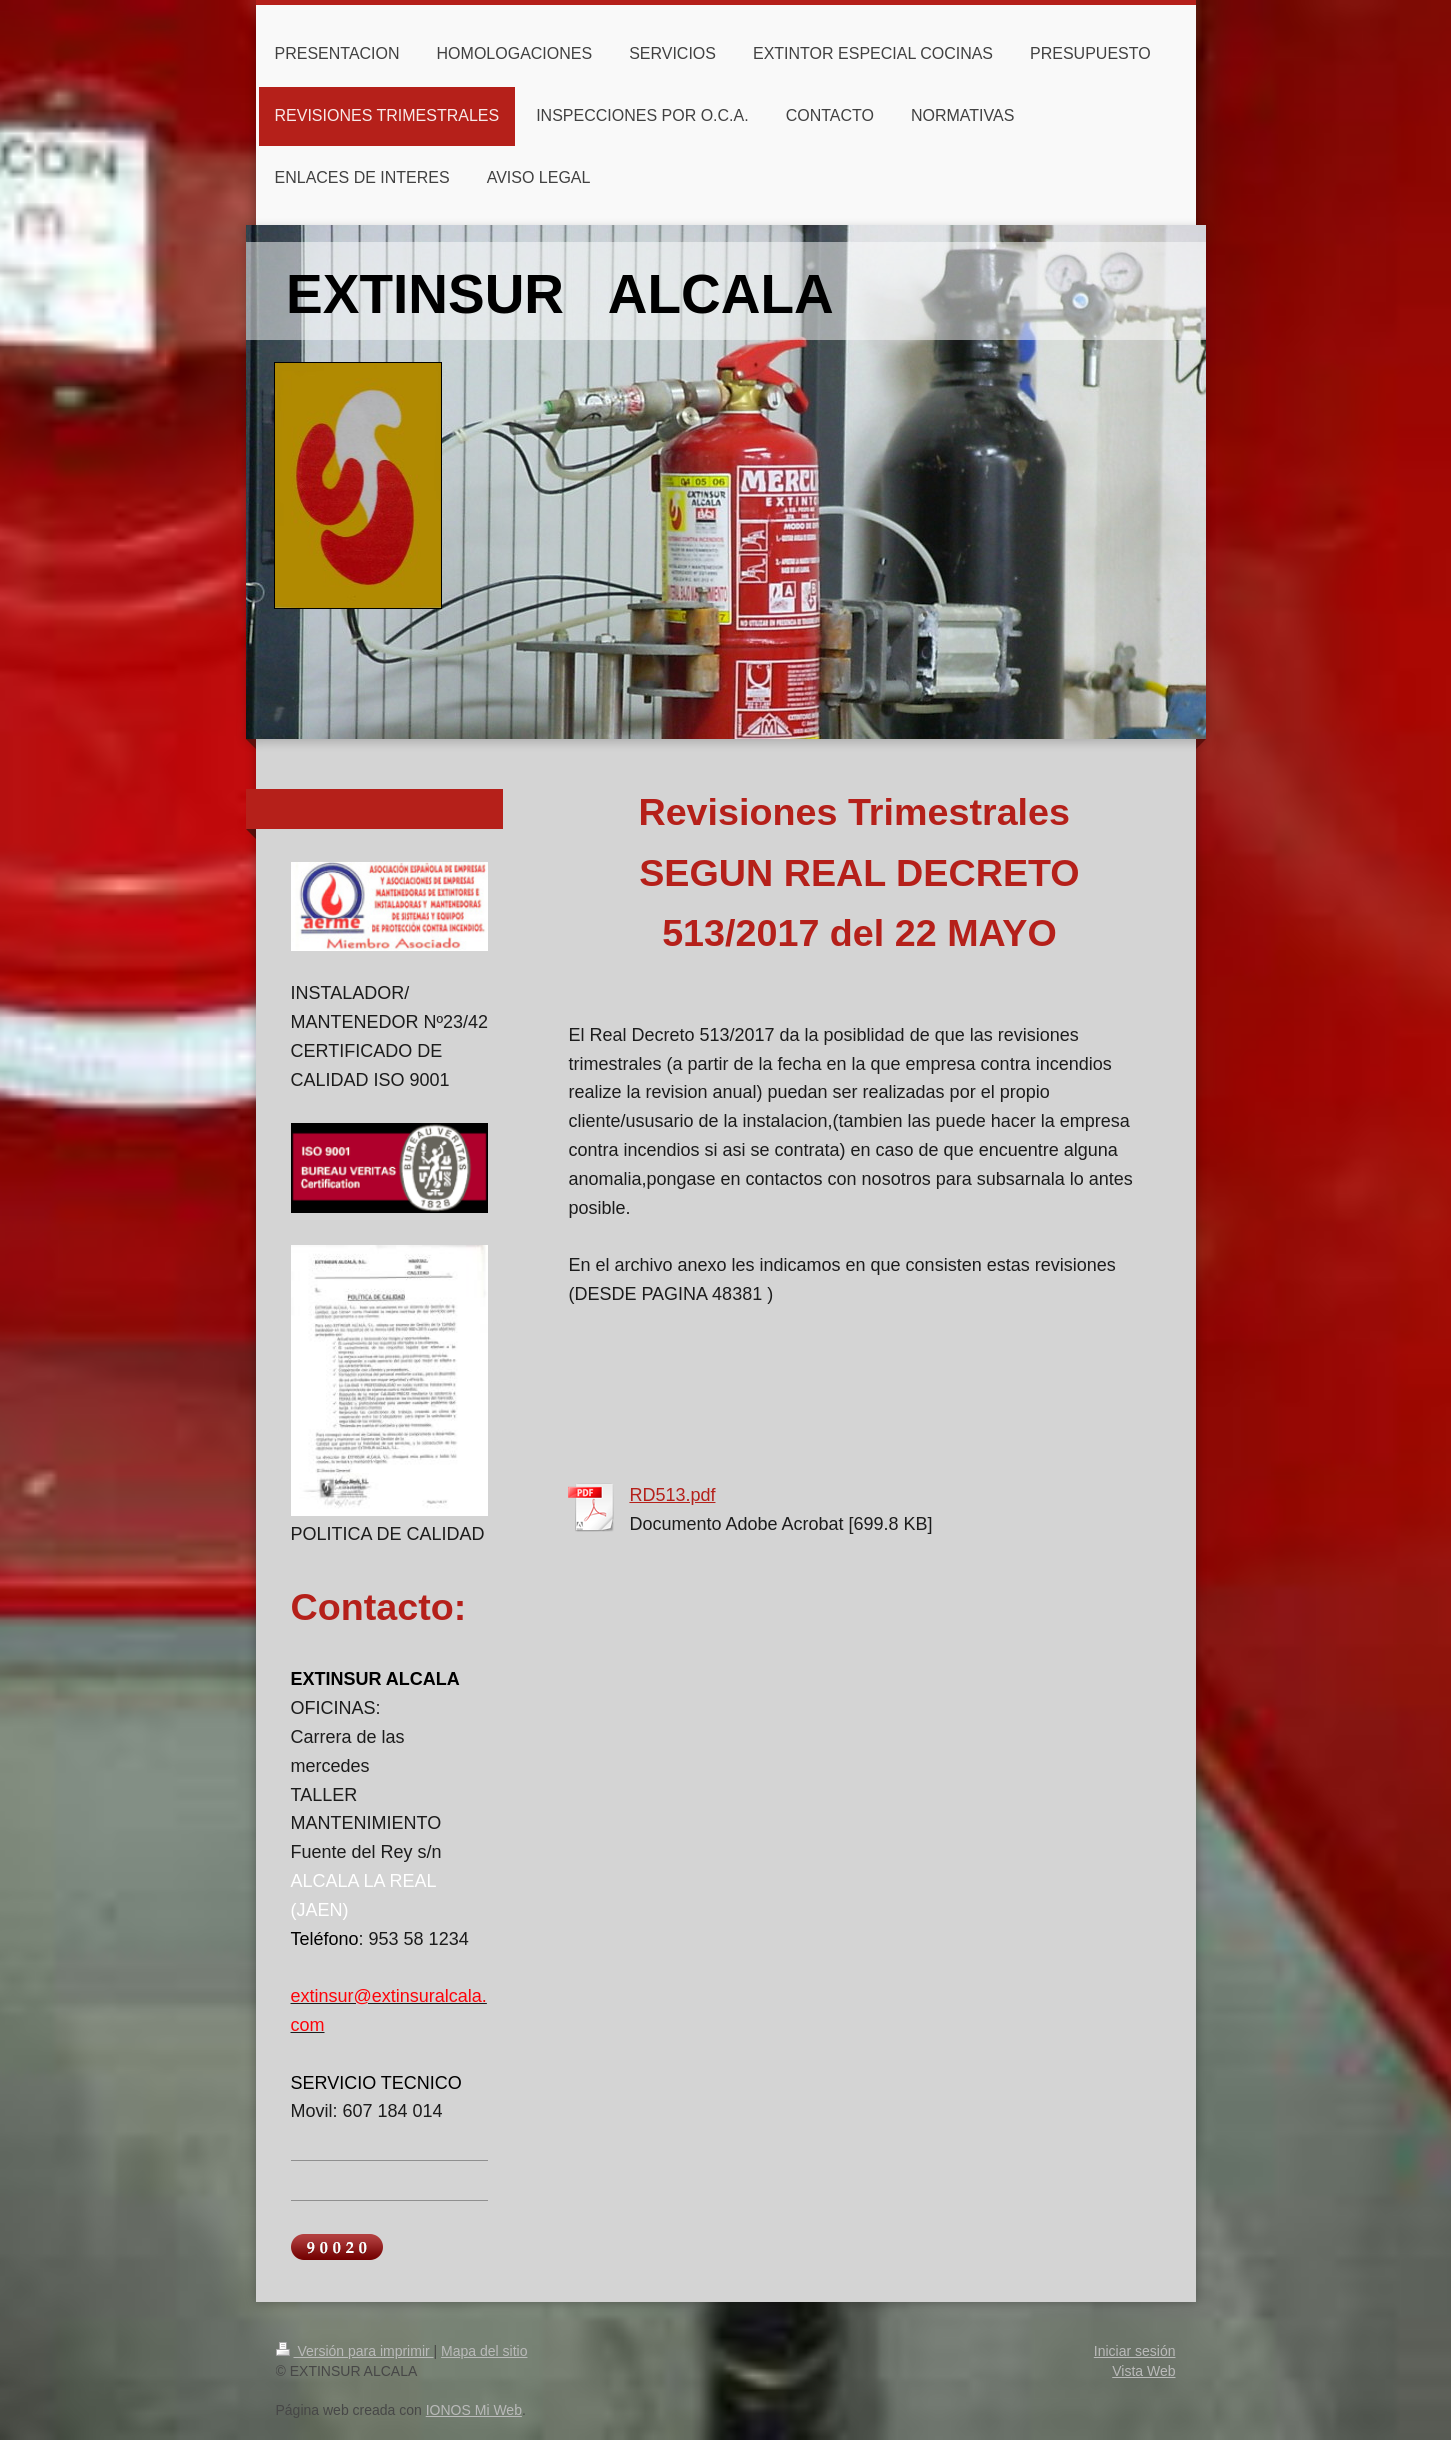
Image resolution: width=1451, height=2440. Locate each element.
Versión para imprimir (355, 2351)
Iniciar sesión (1135, 2351)
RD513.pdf (672, 1495)
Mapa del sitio (484, 2351)
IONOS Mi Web (474, 2410)
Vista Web (1143, 2371)
